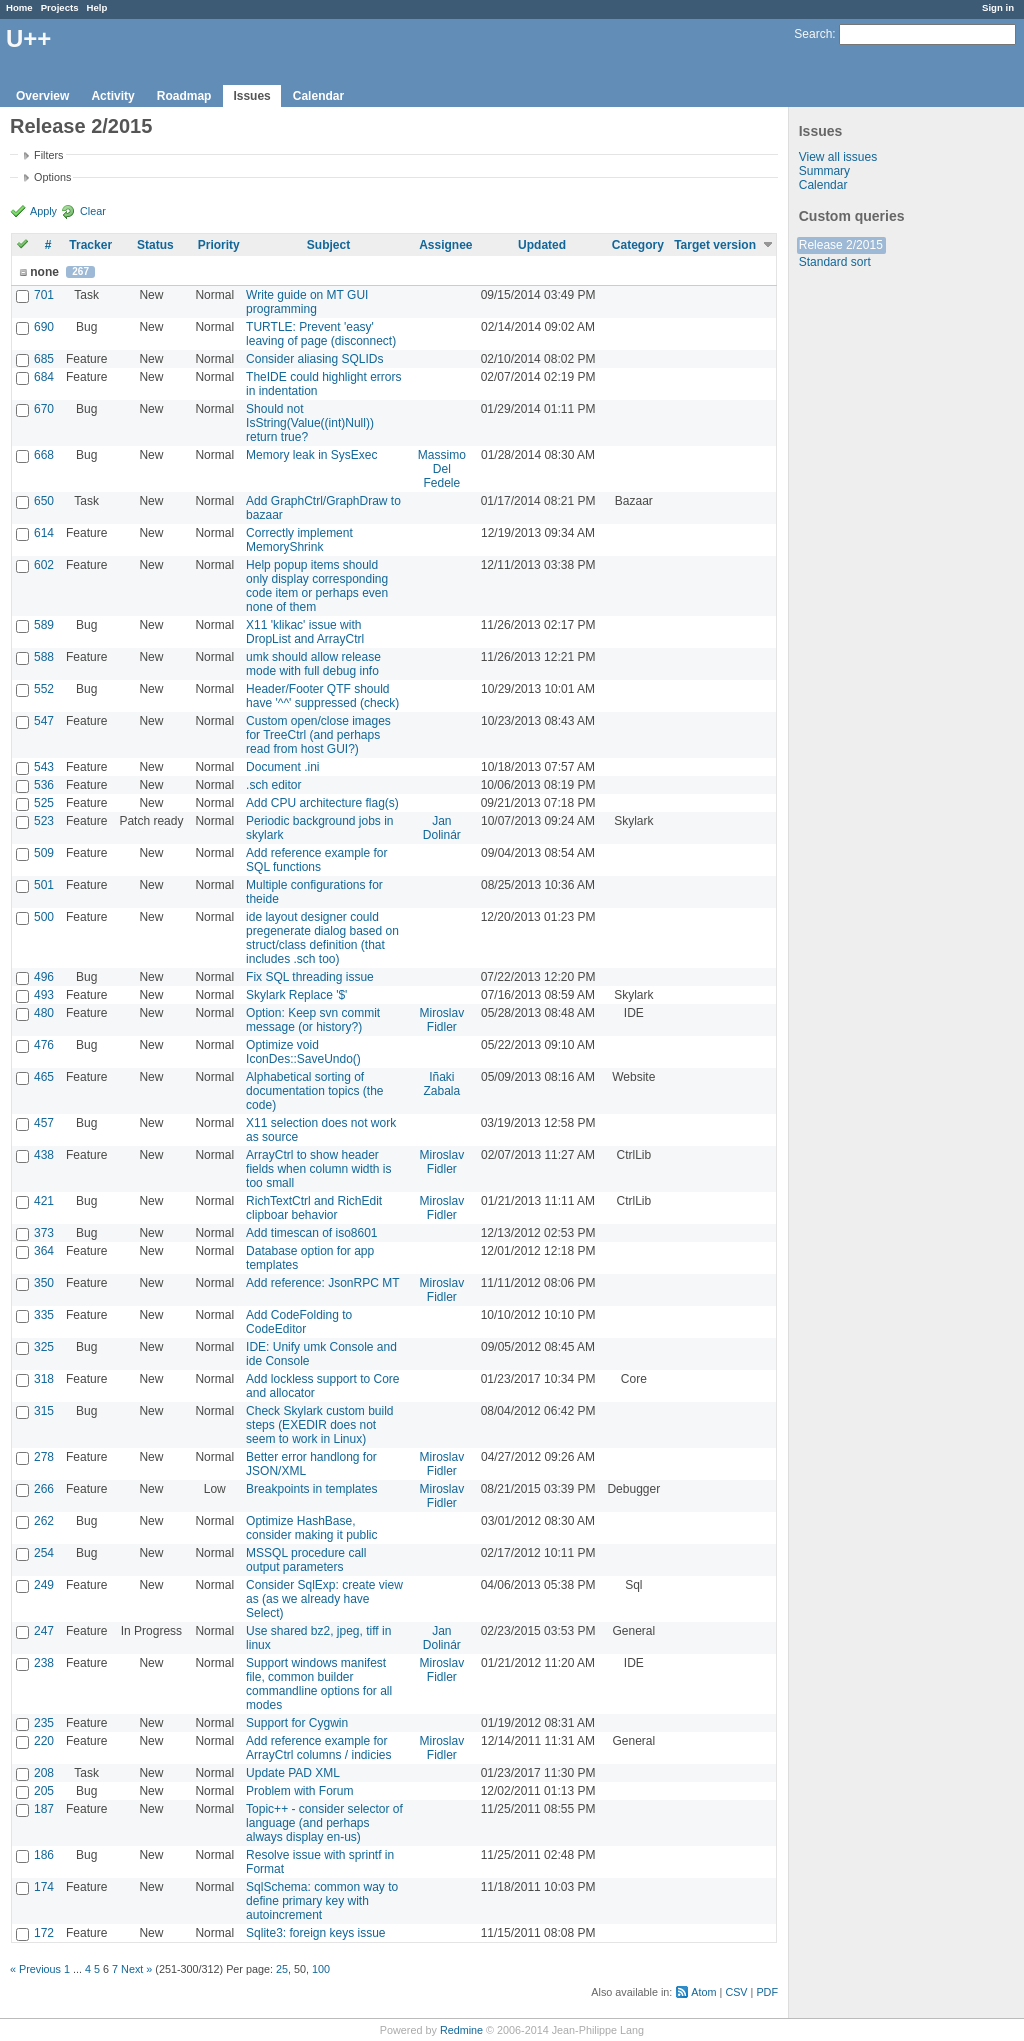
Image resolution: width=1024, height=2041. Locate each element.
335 (44, 1315)
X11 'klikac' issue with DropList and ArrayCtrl (305, 632)
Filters (48, 155)
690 (44, 327)
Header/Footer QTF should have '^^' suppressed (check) (322, 696)
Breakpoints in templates (311, 1489)
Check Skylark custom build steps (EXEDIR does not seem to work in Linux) (319, 1425)
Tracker (90, 245)
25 (282, 1969)
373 (44, 1233)
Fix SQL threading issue (310, 977)
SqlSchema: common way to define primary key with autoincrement (322, 1901)
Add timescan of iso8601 (311, 1233)
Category (638, 245)
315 (44, 1411)
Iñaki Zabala (441, 1084)
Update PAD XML (293, 1773)
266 (44, 1489)
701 (44, 295)
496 (44, 977)
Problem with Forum (299, 1791)
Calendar (318, 96)
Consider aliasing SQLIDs (314, 359)
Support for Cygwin (297, 1723)
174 (44, 1887)
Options (52, 177)
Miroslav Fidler (441, 1020)
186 (44, 1855)
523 (44, 821)
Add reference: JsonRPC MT (322, 1283)
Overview (42, 96)
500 (44, 917)
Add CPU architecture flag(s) (322, 803)
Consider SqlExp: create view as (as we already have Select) (324, 1599)
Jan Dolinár (442, 828)
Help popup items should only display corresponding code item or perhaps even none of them (317, 586)
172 (44, 1933)
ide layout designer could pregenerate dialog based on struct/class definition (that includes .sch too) (322, 938)
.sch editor (273, 785)
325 (44, 1347)
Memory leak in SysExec (311, 455)
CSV (736, 1992)
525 (44, 803)
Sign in (998, 7)
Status (155, 245)
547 (44, 721)
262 (44, 1521)
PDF (767, 1992)
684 (44, 377)
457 (44, 1123)
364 (44, 1251)
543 (44, 767)
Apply (43, 211)
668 (44, 455)
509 (44, 853)
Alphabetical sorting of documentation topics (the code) (314, 1091)
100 (321, 1969)
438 (44, 1155)
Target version (715, 245)
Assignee (445, 245)
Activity (112, 96)
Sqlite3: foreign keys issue (315, 1933)
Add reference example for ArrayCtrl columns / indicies (318, 1748)
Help (97, 7)
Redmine (461, 2030)
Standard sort (835, 262)
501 (44, 885)
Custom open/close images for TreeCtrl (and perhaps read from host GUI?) (318, 735)
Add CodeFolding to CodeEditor (299, 1322)
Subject (328, 245)
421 (44, 1201)
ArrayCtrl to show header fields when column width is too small (318, 1169)
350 (44, 1283)
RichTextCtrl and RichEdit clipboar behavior (314, 1208)
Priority (219, 245)
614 (44, 533)
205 (44, 1791)
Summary (824, 171)
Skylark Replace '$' (296, 995)
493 (44, 995)
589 (44, 625)
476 (44, 1045)
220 (44, 1741)
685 (44, 359)
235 (44, 1723)
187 (44, 1809)
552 (44, 689)
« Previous (35, 1969)
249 (44, 1585)
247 (44, 1631)
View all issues (838, 157)
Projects (60, 7)
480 (44, 1013)
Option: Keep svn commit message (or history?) (313, 1020)
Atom (703, 1992)
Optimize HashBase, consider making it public (311, 1528)
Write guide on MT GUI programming (307, 302)
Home (19, 7)
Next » (136, 1969)
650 (44, 501)
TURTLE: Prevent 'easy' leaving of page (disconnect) (321, 334)
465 (44, 1077)
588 (44, 657)
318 (44, 1379)
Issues (251, 96)
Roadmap (184, 96)
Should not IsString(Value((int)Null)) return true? (310, 423)
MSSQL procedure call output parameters (306, 1560)
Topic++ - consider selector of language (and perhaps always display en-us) (324, 1823)
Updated (542, 245)
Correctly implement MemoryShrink (299, 540)
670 (44, 409)
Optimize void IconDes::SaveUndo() (303, 1052)
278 (44, 1457)
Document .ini (282, 767)
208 (44, 1773)
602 (44, 565)
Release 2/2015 (841, 245)
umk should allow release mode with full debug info (313, 664)
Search (813, 34)
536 (44, 785)
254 (44, 1553)
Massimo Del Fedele (442, 469)
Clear (93, 211)
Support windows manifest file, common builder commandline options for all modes (319, 1684)
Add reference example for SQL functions (316, 860)
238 (44, 1663)
